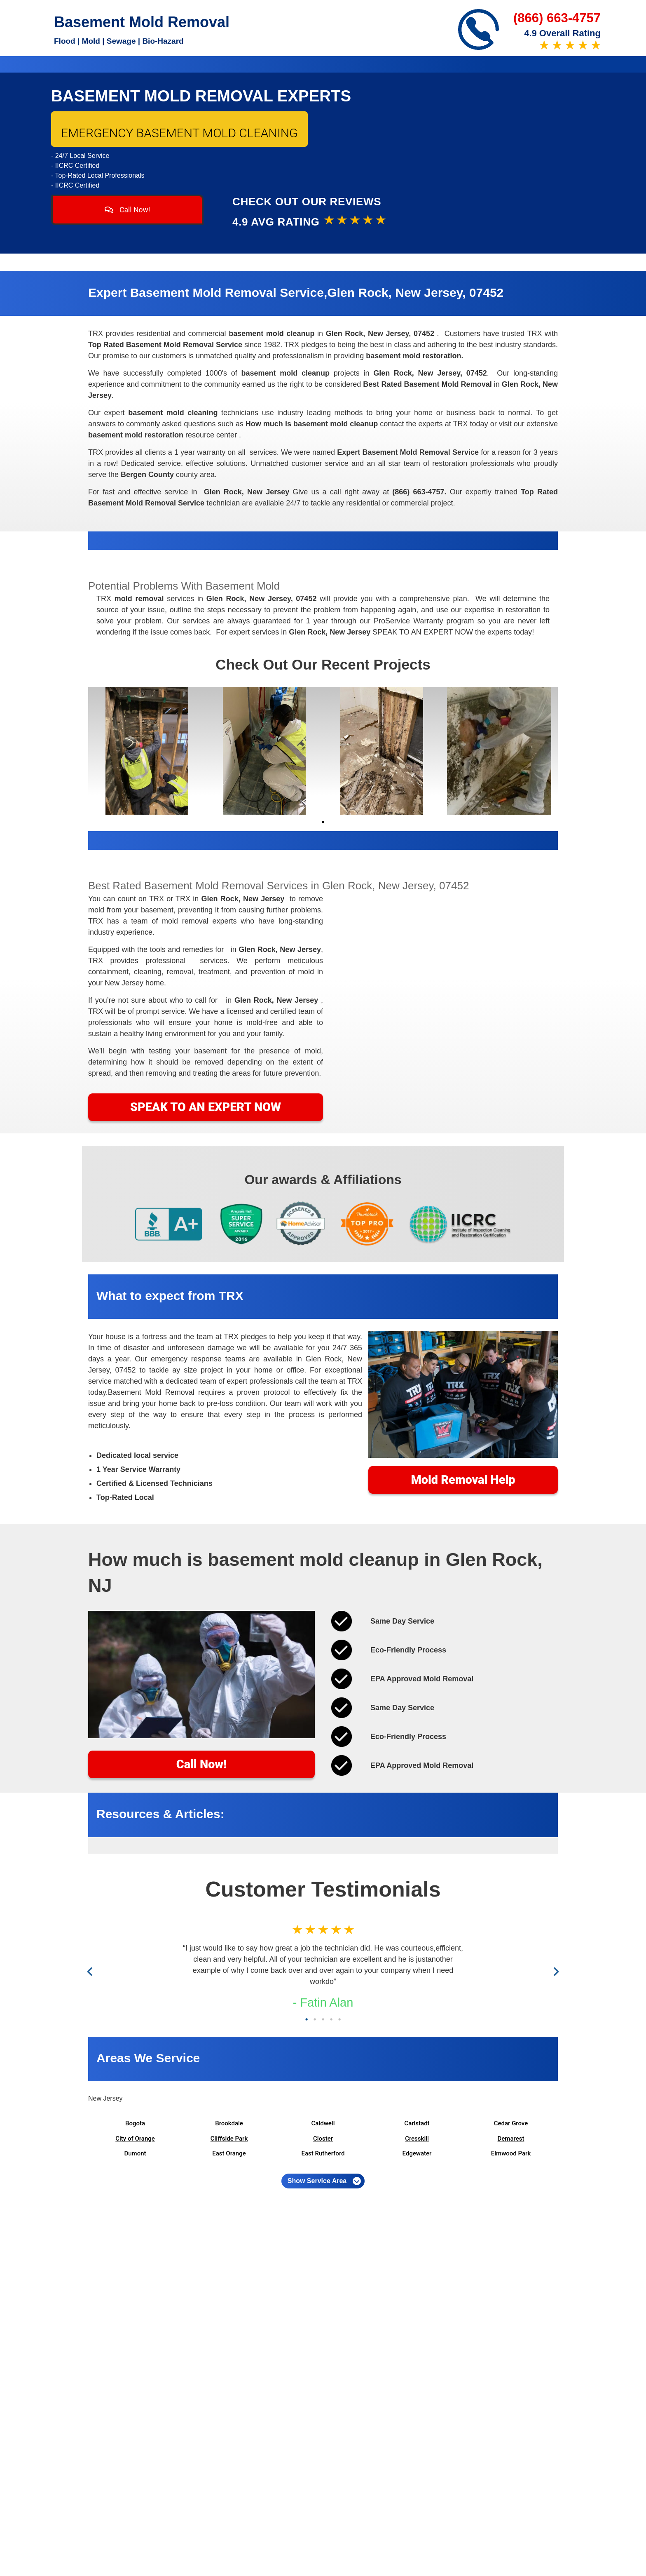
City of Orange (135, 2138)
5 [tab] (339, 2019)
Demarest (511, 2138)
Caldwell (323, 2123)
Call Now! (127, 210)
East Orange (229, 2153)
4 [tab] (331, 2019)
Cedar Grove (511, 2123)
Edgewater (417, 2153)
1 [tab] (323, 822)
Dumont (135, 2153)
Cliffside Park (229, 2138)
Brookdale (229, 2123)
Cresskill (417, 2138)
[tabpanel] (147, 751)
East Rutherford (323, 2153)
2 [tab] (314, 2019)
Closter (323, 2138)
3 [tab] (323, 2019)
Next (554, 1972)
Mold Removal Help (463, 1480)
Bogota (135, 2123)
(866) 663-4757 (557, 18)
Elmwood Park (511, 2153)
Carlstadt (416, 2123)
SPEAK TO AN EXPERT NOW (205, 1107)
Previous (91, 1972)
